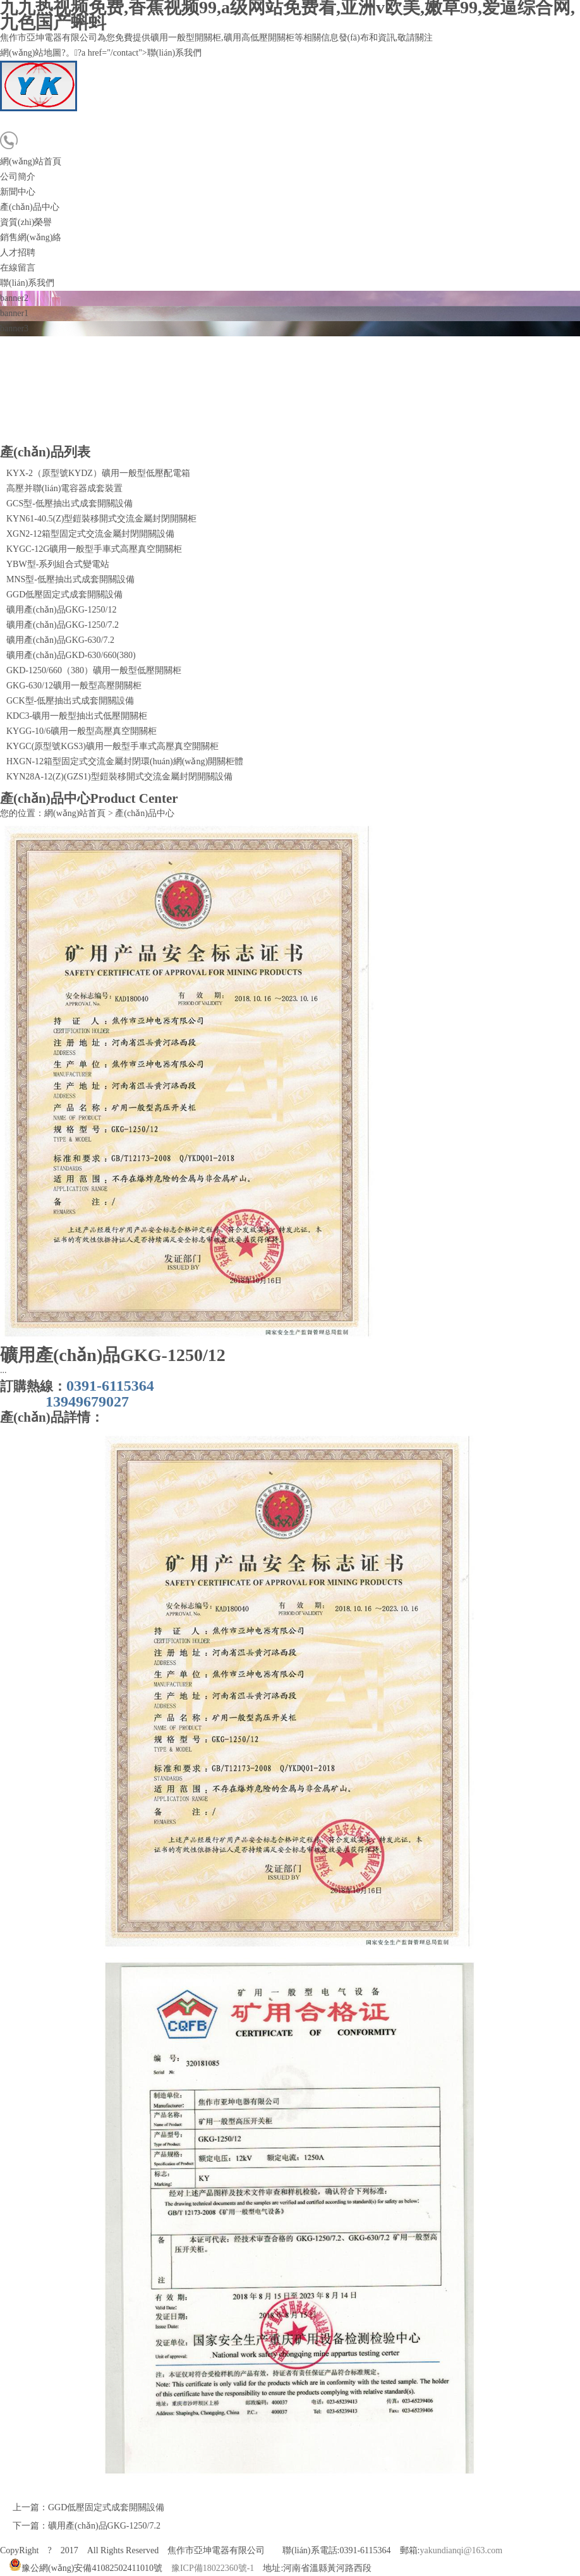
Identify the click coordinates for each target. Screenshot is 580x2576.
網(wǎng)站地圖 (30, 53)
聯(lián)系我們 (27, 283)
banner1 (14, 313)
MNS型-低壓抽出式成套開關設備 (70, 579)
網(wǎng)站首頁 (30, 161)
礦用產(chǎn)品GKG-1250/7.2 (62, 625)
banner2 (14, 298)
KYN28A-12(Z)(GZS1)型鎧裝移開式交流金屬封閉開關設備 (119, 776)
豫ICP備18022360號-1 (212, 2568)
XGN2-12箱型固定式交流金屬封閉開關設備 (90, 534)
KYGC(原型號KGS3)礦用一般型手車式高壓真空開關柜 (112, 746)
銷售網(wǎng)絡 (30, 237)
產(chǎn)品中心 (29, 207)
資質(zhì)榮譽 (26, 222)
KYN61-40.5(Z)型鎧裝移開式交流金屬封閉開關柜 (101, 518)
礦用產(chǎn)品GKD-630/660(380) (71, 655)
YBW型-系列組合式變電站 (57, 564)
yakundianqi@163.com (461, 2550)
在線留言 (17, 267)
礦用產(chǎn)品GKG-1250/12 (61, 609)
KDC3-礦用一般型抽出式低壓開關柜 (76, 716)
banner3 (14, 328)
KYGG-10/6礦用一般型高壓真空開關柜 (81, 731)
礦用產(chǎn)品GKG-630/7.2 (60, 640)
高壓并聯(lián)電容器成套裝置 (64, 488)
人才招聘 (17, 252)
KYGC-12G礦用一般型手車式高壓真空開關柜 (94, 549)
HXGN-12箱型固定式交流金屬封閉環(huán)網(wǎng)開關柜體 (124, 761)
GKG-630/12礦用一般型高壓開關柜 (74, 685)
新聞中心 (17, 192)
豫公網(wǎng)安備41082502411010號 (85, 2568)
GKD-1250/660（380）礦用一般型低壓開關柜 (93, 670)
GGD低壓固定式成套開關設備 (64, 594)
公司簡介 (17, 176)
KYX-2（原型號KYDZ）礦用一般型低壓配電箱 (98, 473)
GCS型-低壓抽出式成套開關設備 (69, 503)
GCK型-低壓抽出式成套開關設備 (70, 700)
